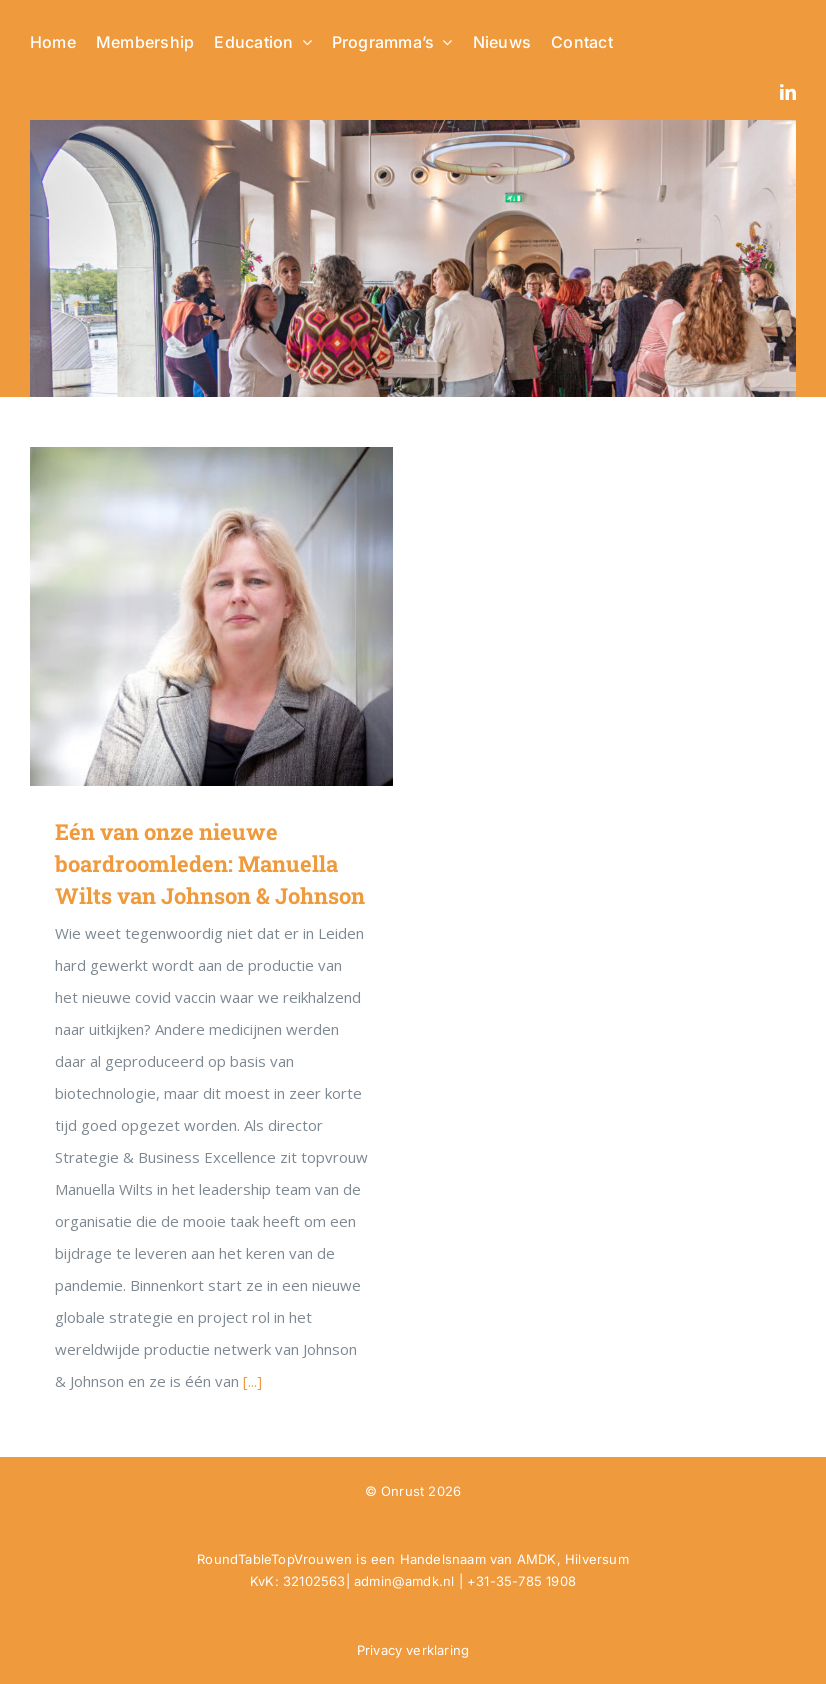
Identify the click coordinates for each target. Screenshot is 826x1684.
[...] (252, 1381)
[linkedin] (788, 92)
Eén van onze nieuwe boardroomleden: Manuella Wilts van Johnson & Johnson (210, 863)
